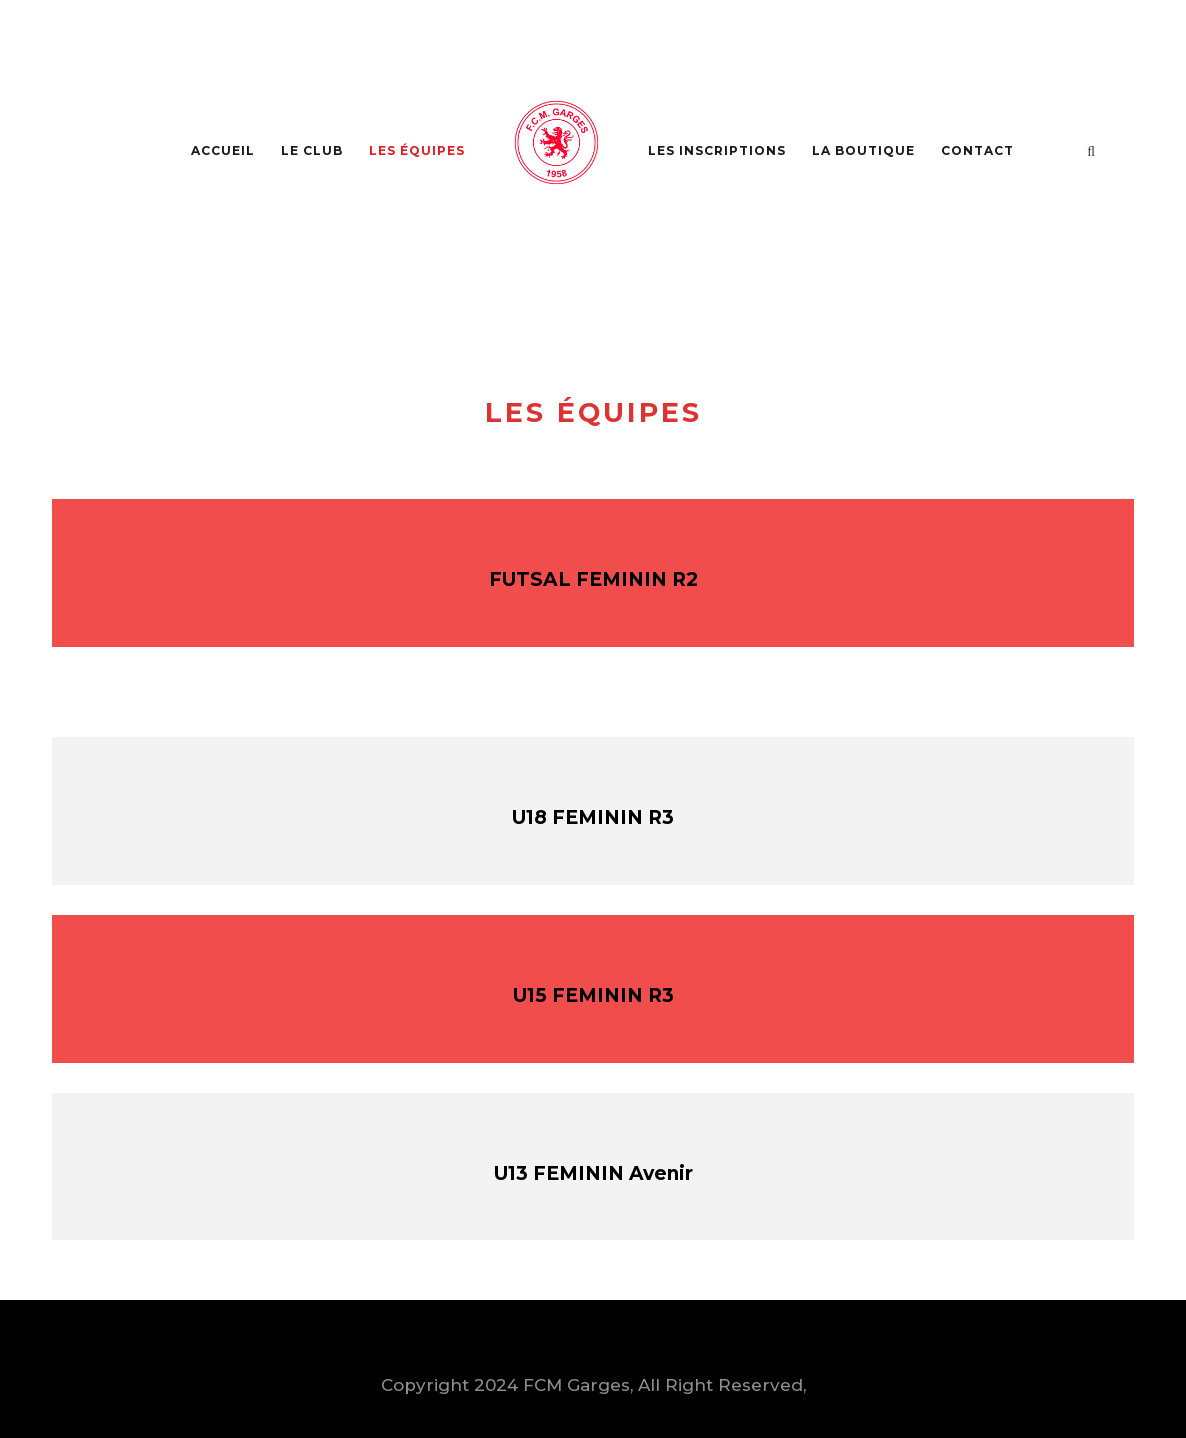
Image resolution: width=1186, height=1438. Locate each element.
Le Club (312, 150)
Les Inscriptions (717, 150)
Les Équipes (417, 150)
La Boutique (863, 150)
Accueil (223, 150)
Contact (977, 150)
